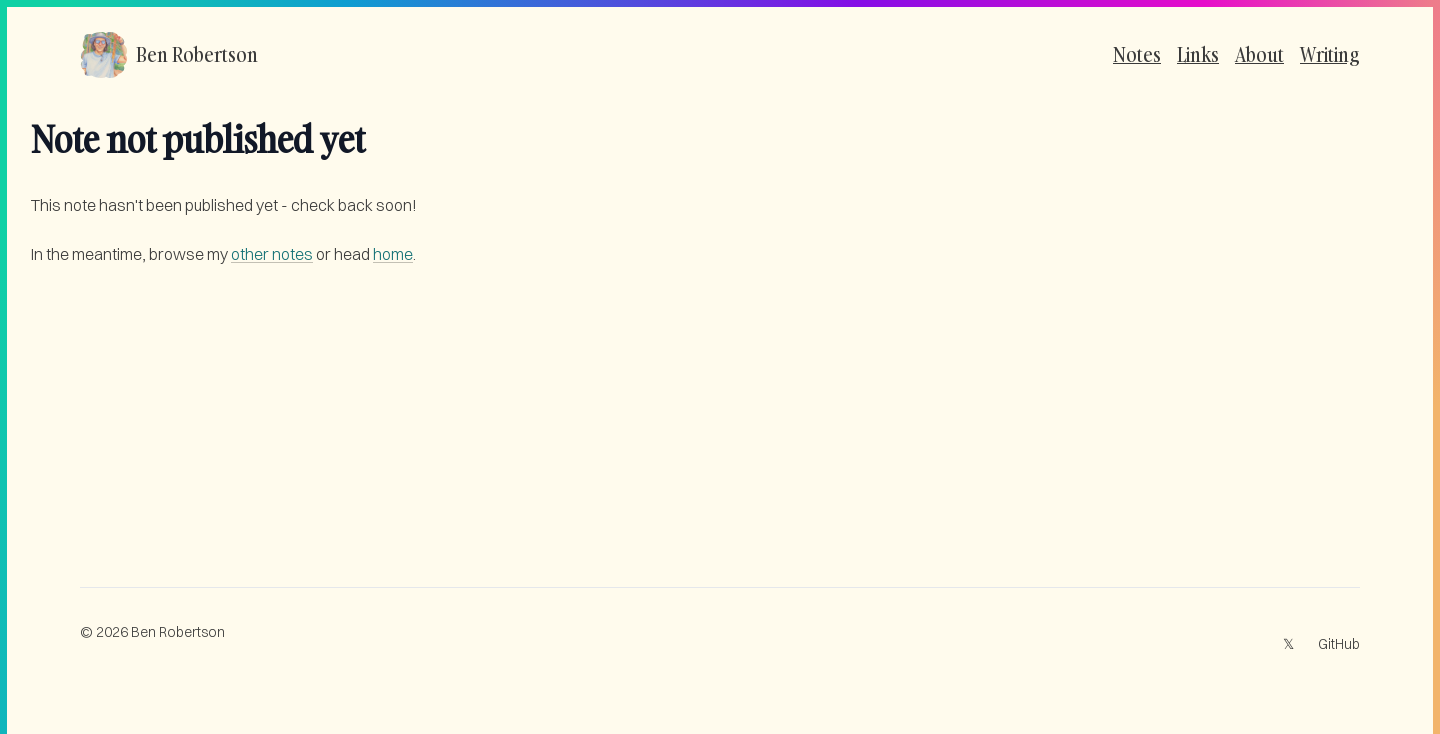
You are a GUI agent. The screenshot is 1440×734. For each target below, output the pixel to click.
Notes (1137, 54)
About (1259, 54)
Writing (1330, 54)
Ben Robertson (178, 632)
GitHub (1339, 644)
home (393, 254)
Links (1198, 54)
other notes (272, 254)
